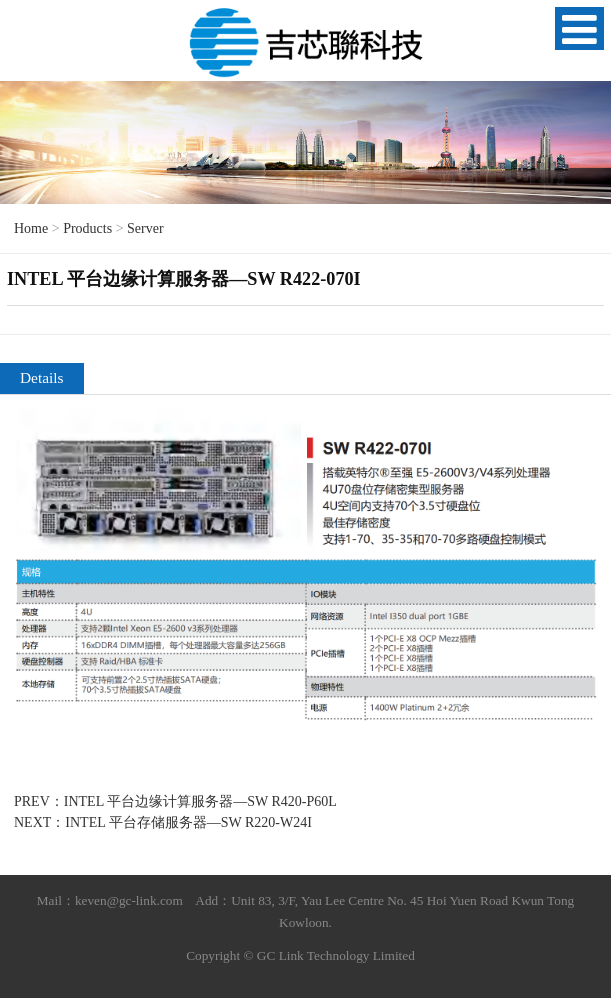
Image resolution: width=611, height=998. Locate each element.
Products (87, 228)
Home (31, 228)
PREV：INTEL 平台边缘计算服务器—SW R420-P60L (175, 801)
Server (145, 228)
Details (42, 377)
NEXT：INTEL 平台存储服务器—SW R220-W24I (163, 822)
